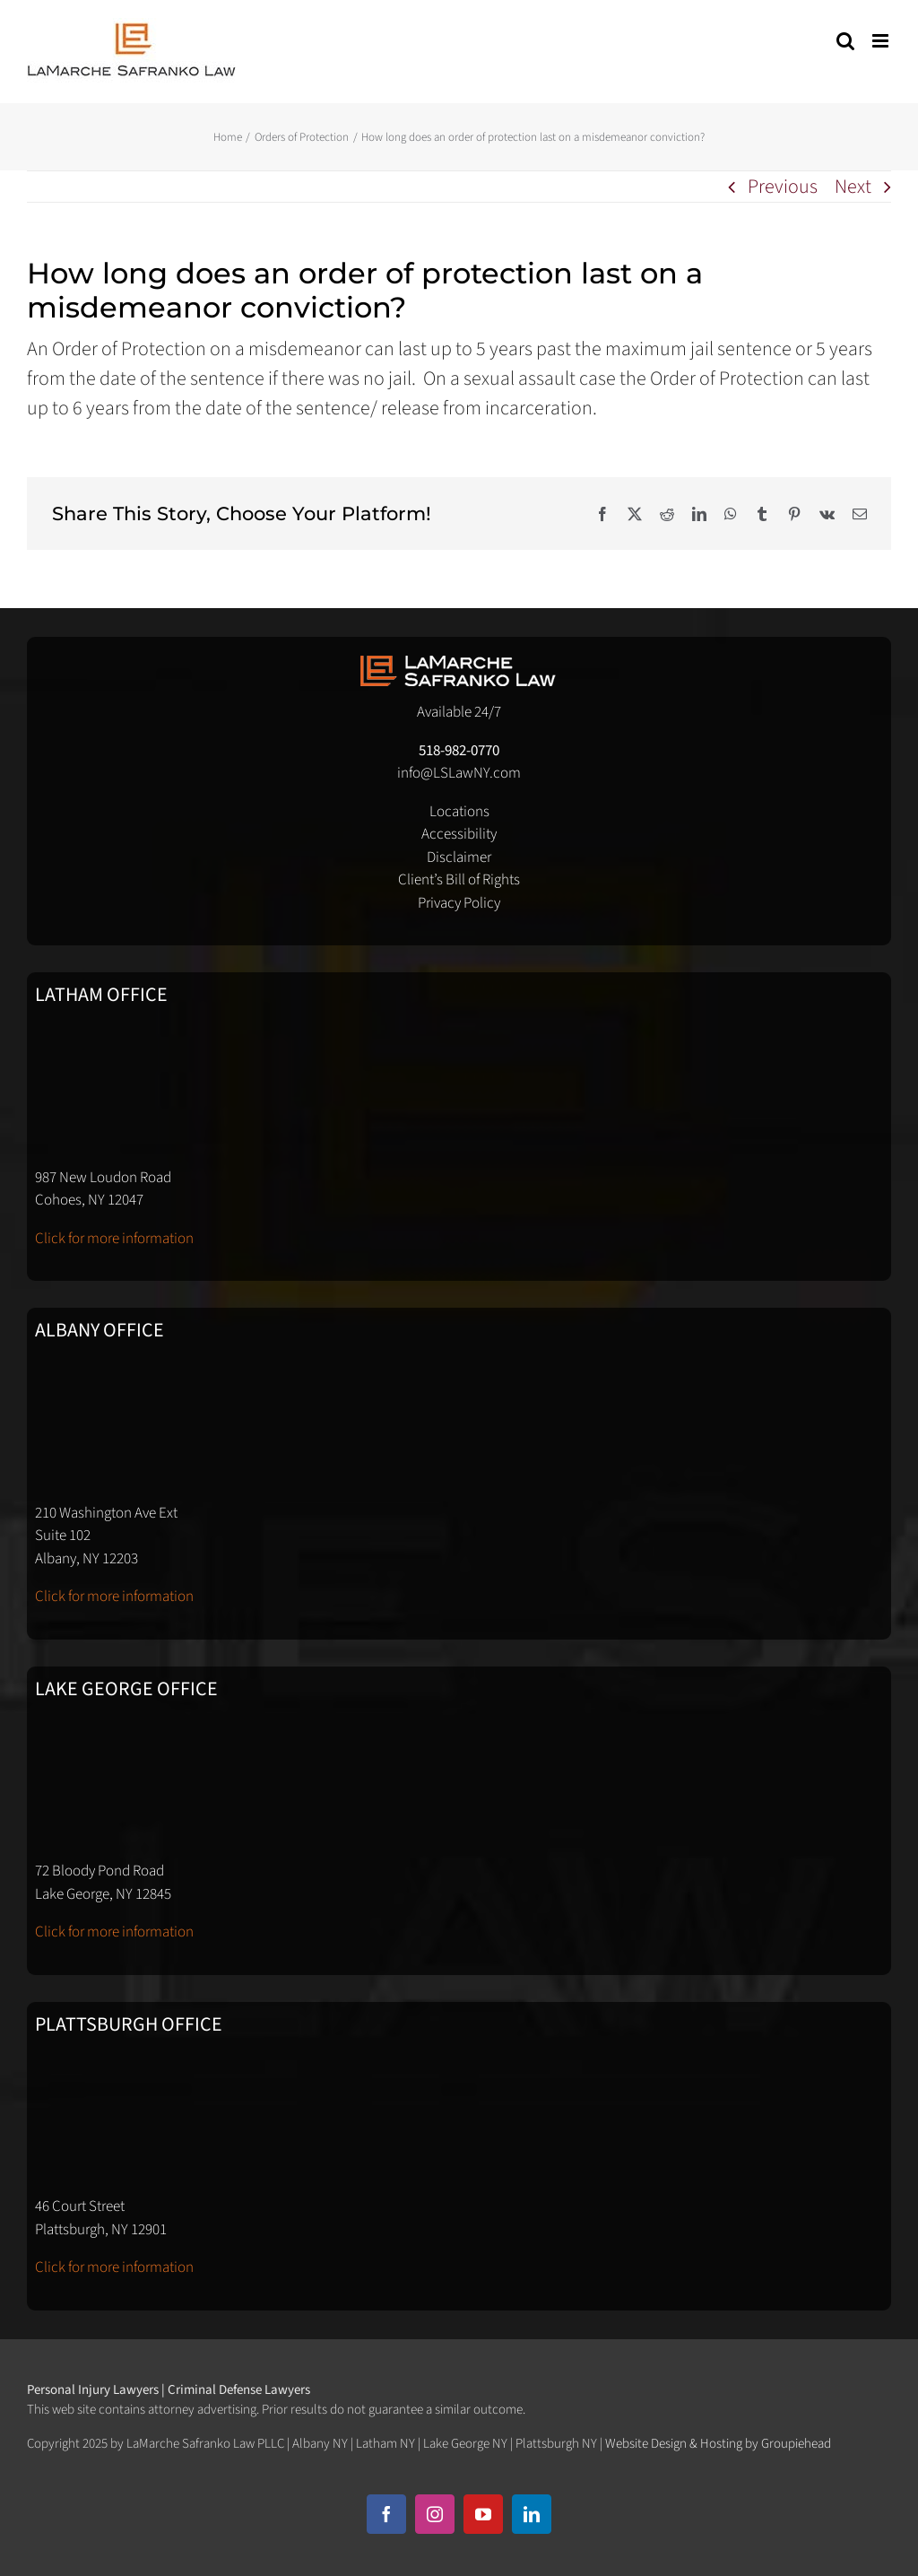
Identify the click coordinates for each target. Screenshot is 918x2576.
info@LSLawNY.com (459, 773)
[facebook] (386, 2514)
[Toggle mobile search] (845, 40)
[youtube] (483, 2514)
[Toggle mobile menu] (881, 40)
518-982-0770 (459, 750)
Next (853, 186)
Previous (783, 186)
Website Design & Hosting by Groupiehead (718, 2443)
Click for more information (114, 1238)
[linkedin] (531, 2514)
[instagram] (435, 2514)
